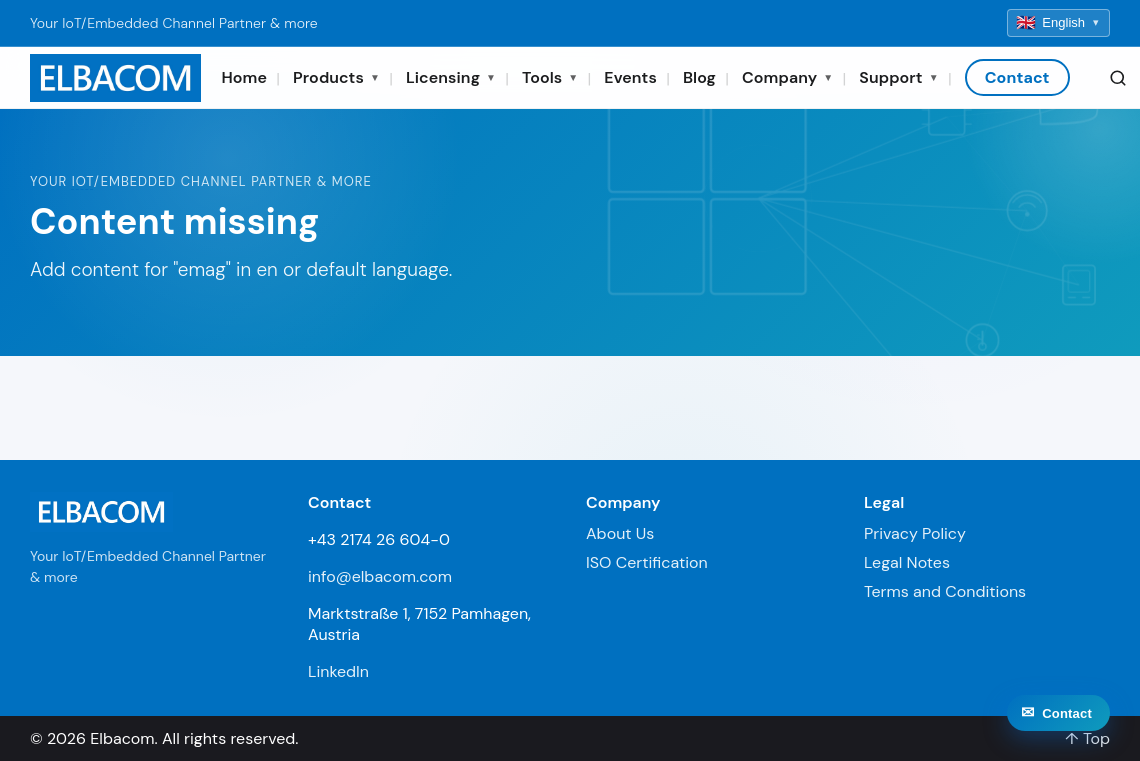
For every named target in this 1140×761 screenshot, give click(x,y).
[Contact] (1058, 726)
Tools (550, 77)
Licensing (451, 77)
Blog (699, 77)
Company (787, 77)
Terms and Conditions (945, 591)
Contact (1017, 77)
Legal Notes (907, 562)
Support (898, 77)
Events (630, 77)
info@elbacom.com (380, 576)
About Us (620, 533)
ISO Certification (647, 562)
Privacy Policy (915, 533)
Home (244, 77)
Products (336, 77)
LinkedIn (338, 671)
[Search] (1118, 78)
